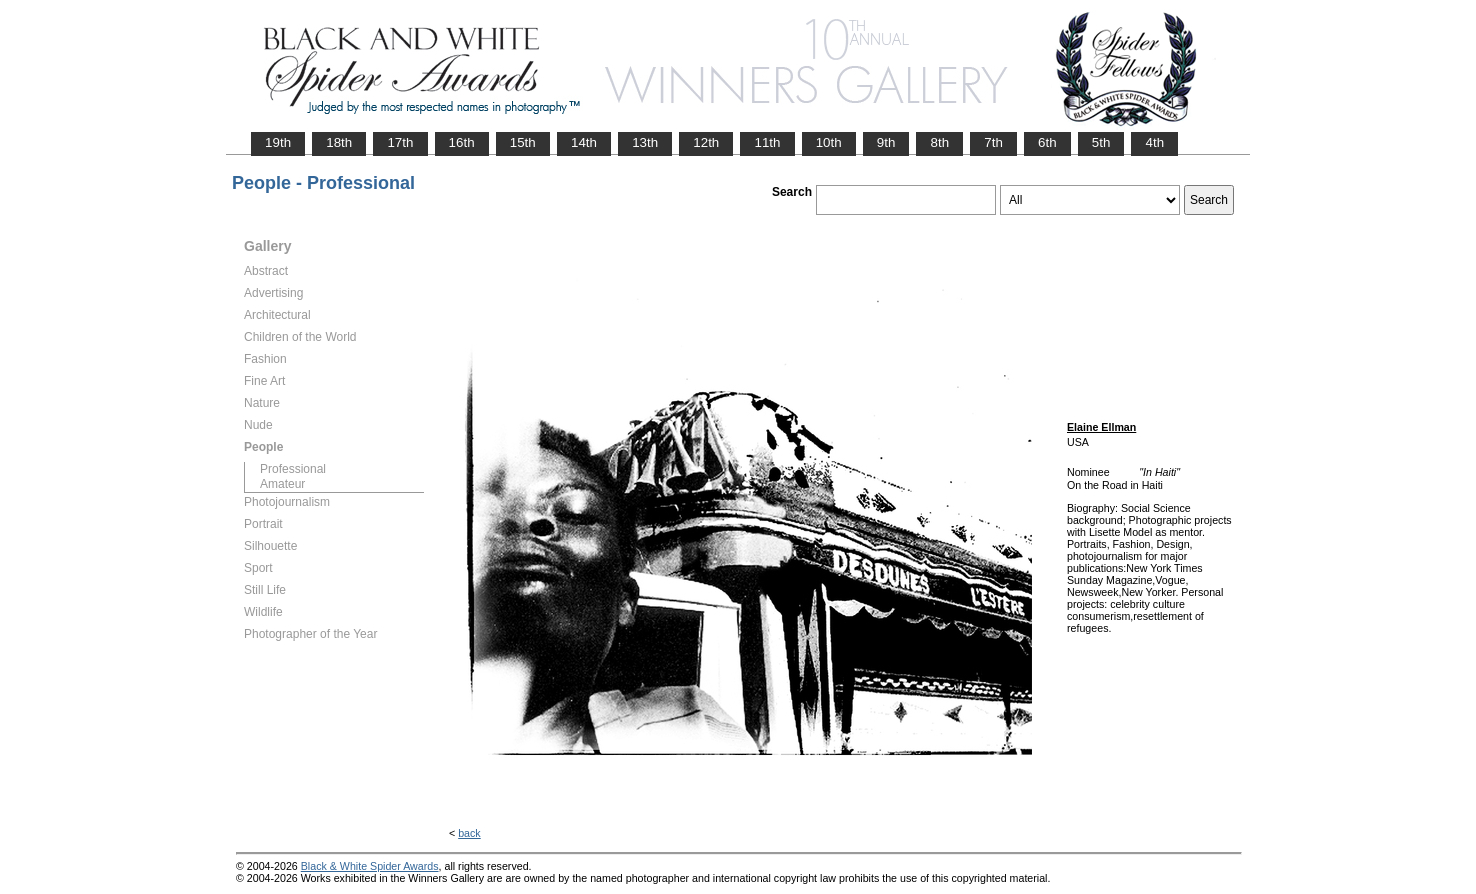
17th (400, 142)
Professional (293, 469)
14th (584, 142)
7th (993, 142)
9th (886, 142)
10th (829, 142)
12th (706, 142)
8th (939, 142)
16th (462, 142)
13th (645, 142)
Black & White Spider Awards (370, 866)
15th (523, 142)
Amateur (282, 484)
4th (1154, 142)
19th (278, 142)
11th (767, 142)
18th (339, 142)
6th (1047, 142)
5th (1101, 142)
